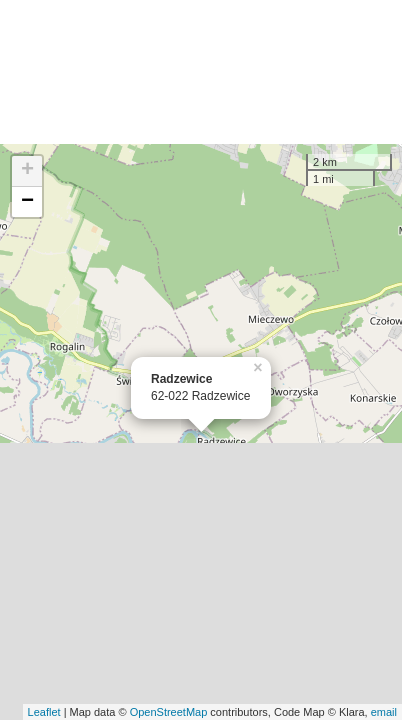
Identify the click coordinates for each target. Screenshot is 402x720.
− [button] (27, 202)
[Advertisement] (201, 72)
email (384, 712)
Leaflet (44, 712)
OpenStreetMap (169, 712)
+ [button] (27, 171)
